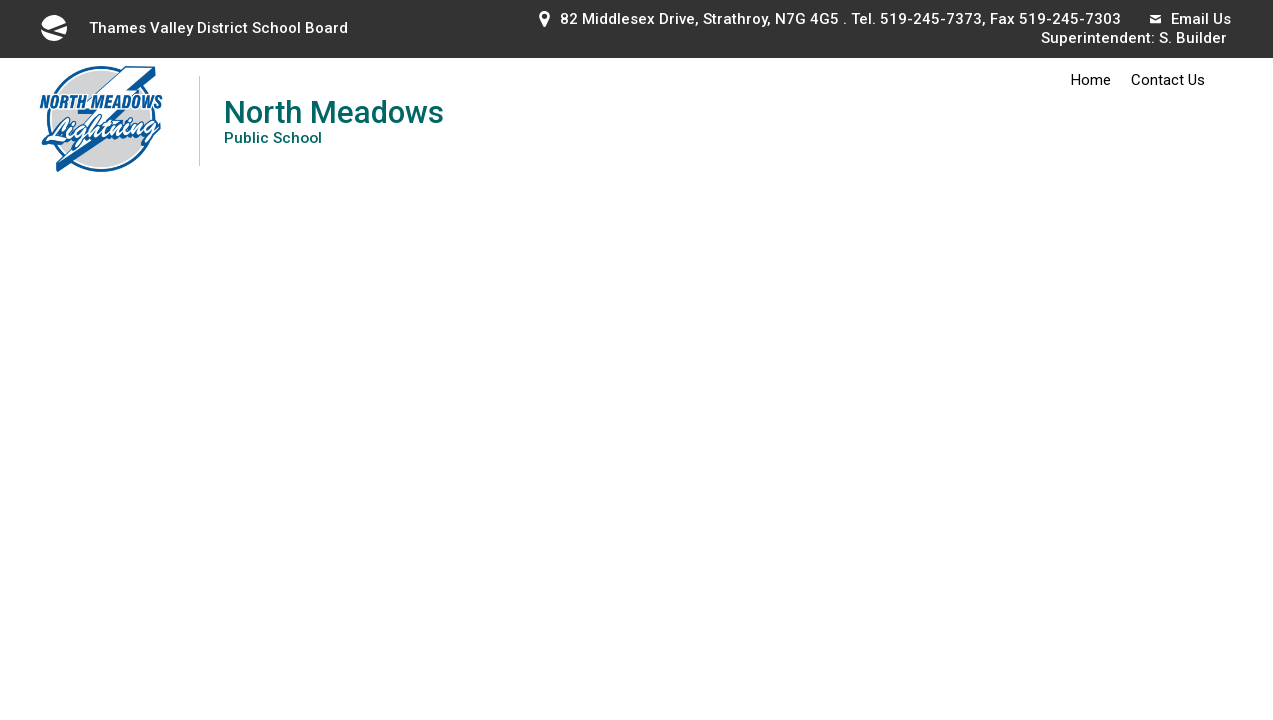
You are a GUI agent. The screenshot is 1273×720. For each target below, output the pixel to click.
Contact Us (1168, 80)
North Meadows (334, 120)
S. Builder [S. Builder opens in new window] (1193, 38)
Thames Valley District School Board (193, 28)
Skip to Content (0, 0)
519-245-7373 (931, 19)
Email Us (1190, 19)
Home (1091, 80)
